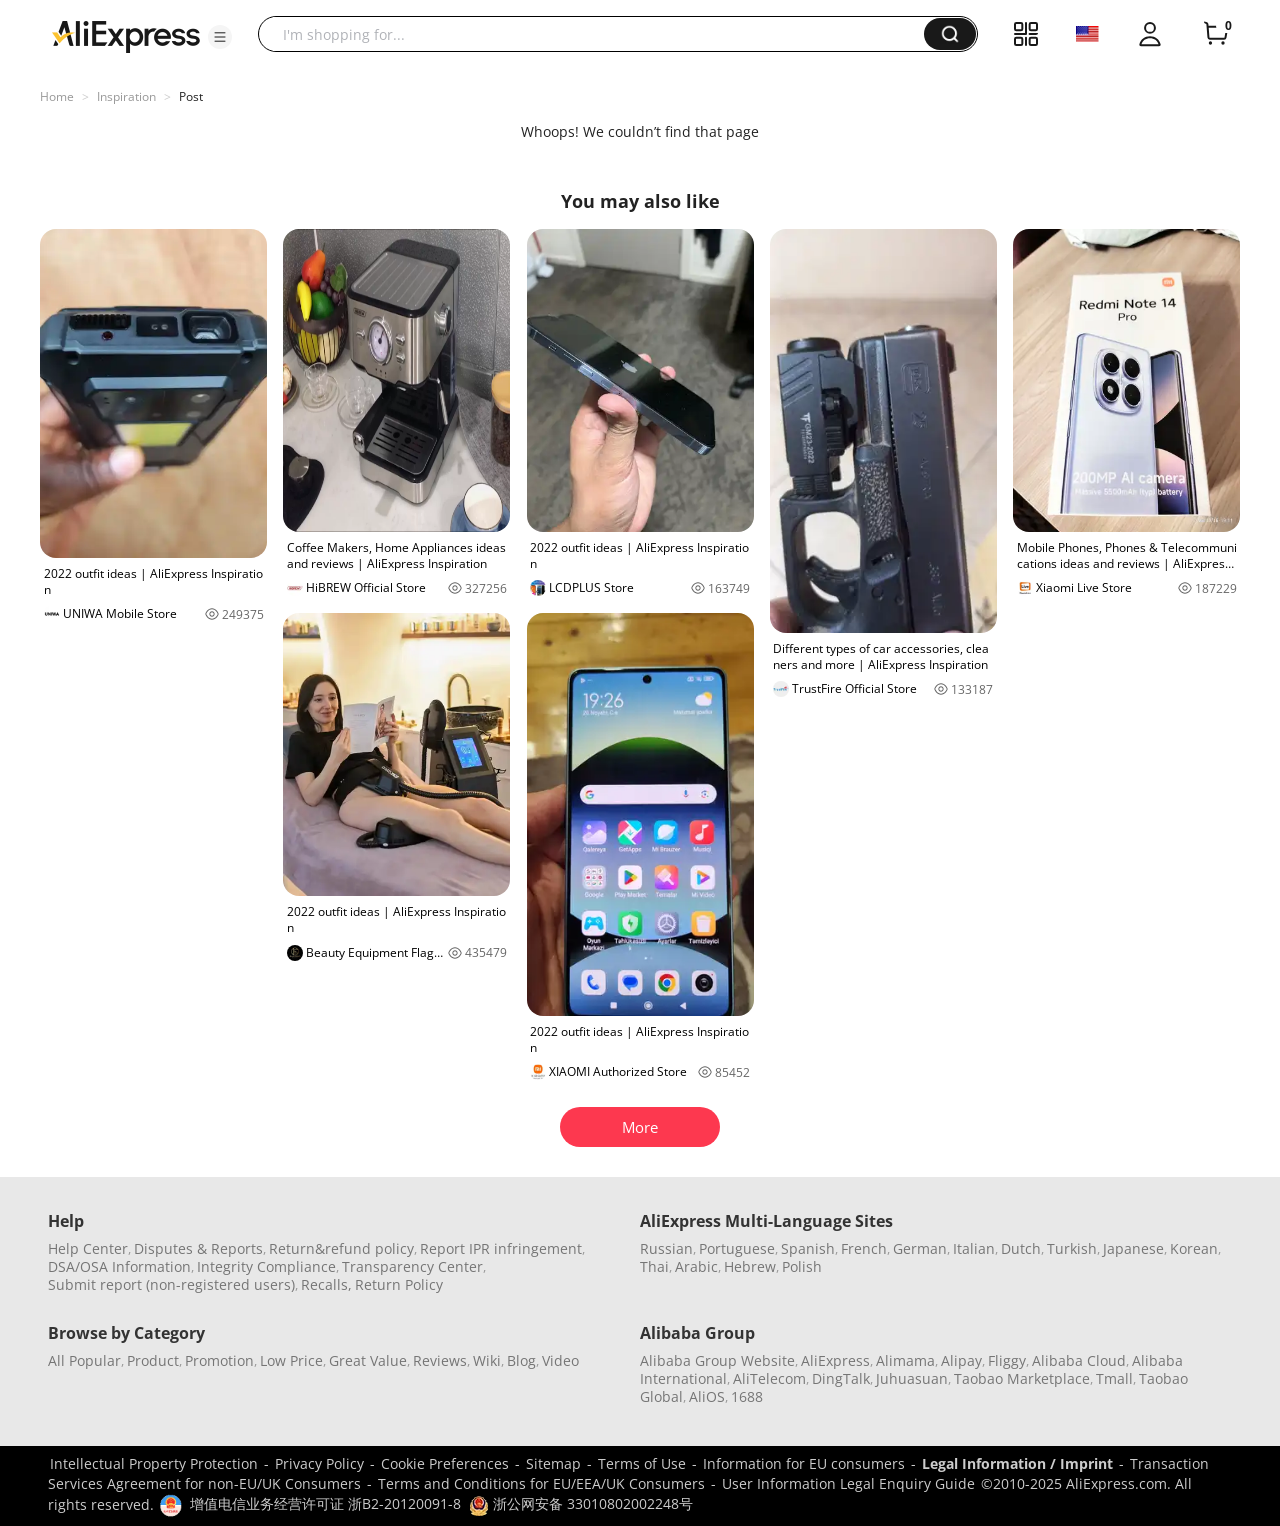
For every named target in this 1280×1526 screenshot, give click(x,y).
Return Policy (399, 1284)
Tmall (1114, 1378)
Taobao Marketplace (1022, 1378)
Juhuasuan (912, 1378)
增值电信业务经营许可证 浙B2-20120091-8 (325, 1503)
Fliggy (1007, 1360)
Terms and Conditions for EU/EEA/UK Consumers (541, 1483)
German (920, 1248)
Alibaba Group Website (717, 1360)
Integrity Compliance (266, 1266)
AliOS (707, 1396)
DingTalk (841, 1378)
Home (57, 96)
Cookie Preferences (445, 1463)
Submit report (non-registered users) (171, 1284)
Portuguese (737, 1248)
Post (191, 96)
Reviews (440, 1360)
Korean (1194, 1248)
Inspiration (126, 96)
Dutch (1021, 1248)
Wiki (487, 1360)
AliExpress (835, 1360)
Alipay (961, 1360)
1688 (747, 1396)
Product (153, 1360)
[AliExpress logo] (126, 35)
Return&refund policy (341, 1248)
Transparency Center (412, 1266)
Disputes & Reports (198, 1248)
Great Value (368, 1360)
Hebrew (750, 1266)
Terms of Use (642, 1463)
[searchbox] (598, 34)
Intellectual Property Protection (154, 1463)
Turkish (1072, 1248)
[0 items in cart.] (1216, 34)
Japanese (1133, 1248)
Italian (974, 1248)
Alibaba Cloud (1079, 1360)
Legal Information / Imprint (1017, 1463)
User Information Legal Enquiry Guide (848, 1483)
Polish (802, 1266)
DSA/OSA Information (119, 1266)
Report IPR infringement (501, 1248)
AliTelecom (769, 1378)
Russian (666, 1248)
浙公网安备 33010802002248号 (581, 1503)
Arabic (696, 1266)
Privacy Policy (319, 1463)
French (864, 1248)
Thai (654, 1266)
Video (560, 1360)
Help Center (88, 1248)
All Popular (84, 1360)
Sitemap (553, 1463)
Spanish (808, 1248)
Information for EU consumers (804, 1463)
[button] (220, 37)
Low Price (291, 1360)
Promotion (219, 1360)
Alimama (905, 1360)
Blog (521, 1360)
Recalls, (326, 1284)
